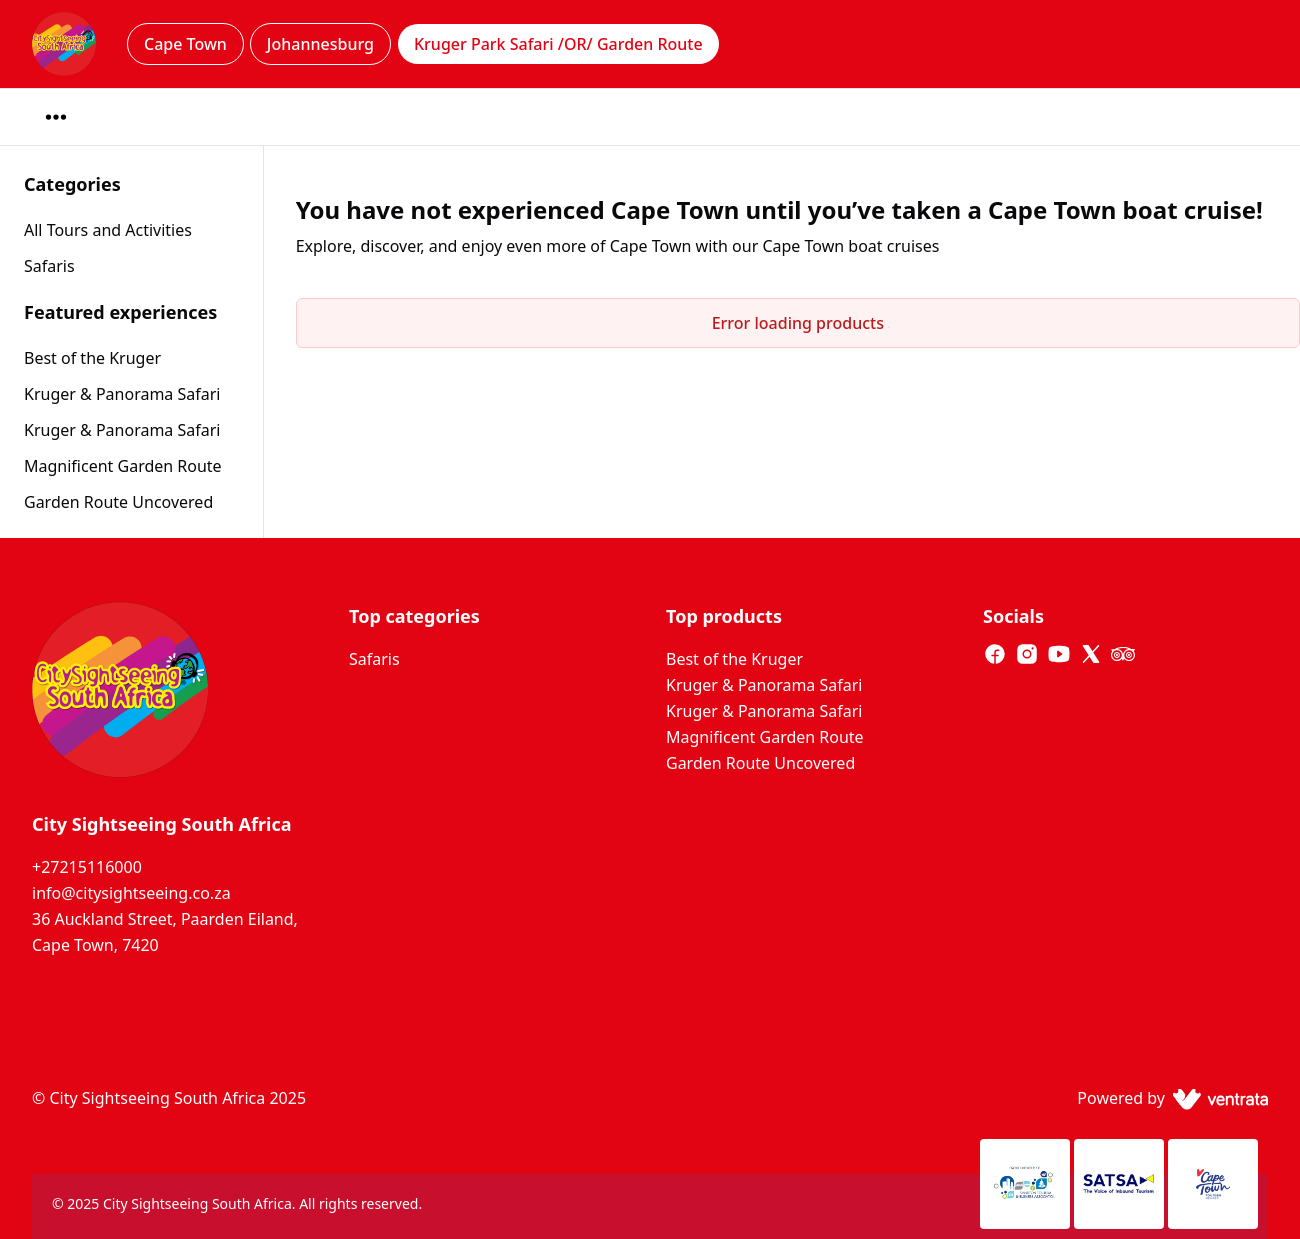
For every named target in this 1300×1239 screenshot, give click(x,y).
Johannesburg (320, 44)
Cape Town (185, 44)
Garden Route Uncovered (118, 502)
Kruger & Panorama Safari (122, 394)
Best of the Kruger (92, 358)
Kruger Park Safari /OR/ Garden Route (558, 44)
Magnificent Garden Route (123, 466)
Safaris (374, 659)
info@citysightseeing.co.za (131, 893)
